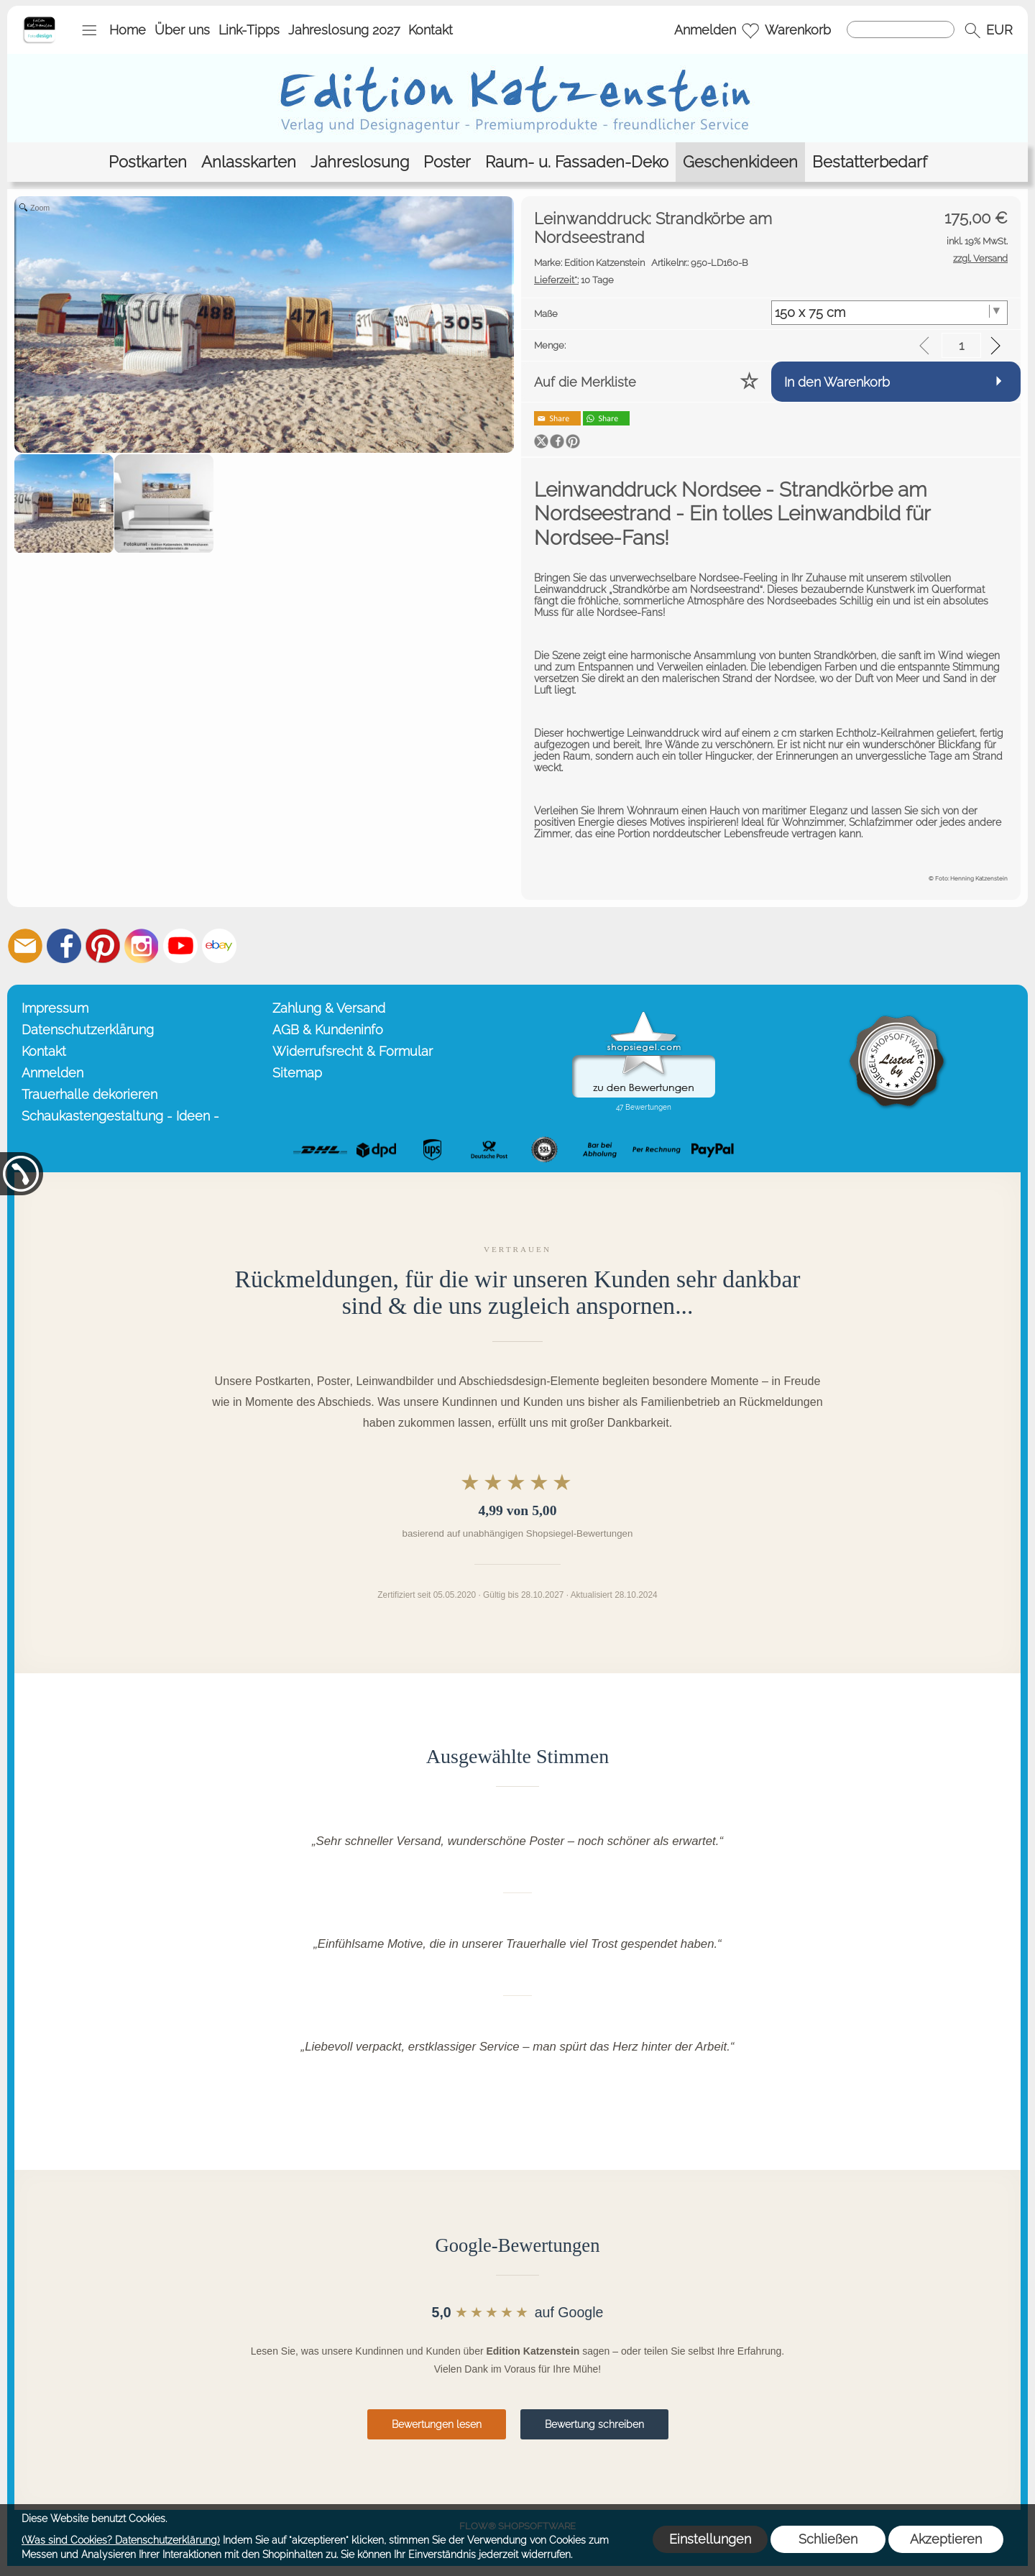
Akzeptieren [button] (946, 2539)
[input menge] (961, 345)
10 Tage (574, 280)
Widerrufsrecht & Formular (352, 1051)
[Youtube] (180, 946)
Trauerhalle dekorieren (89, 1094)
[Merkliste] (750, 30)
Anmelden (705, 29)
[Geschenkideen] (740, 162)
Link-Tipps (249, 29)
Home (127, 29)
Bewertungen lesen (437, 2424)
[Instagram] (142, 946)
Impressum (55, 1008)
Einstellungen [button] (710, 2539)
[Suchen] (900, 29)
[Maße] (890, 312)
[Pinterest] (103, 946)
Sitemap (297, 1072)
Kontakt (430, 29)
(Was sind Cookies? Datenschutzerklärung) (121, 2540)
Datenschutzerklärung (88, 1029)
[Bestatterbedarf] (869, 162)
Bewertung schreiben (594, 2424)
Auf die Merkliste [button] (585, 382)
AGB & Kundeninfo (327, 1029)
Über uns (182, 29)
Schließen (828, 2539)
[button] (89, 30)
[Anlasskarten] (248, 162)
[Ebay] (219, 946)
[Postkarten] (147, 162)
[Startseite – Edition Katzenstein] (39, 21)
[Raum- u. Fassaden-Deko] (577, 162)
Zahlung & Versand (328, 1008)
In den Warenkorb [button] (837, 382)
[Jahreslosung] (359, 162)
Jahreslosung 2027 (344, 29)
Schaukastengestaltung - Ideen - (120, 1115)
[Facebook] (64, 946)
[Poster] (447, 162)
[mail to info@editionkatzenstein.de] (25, 946)
